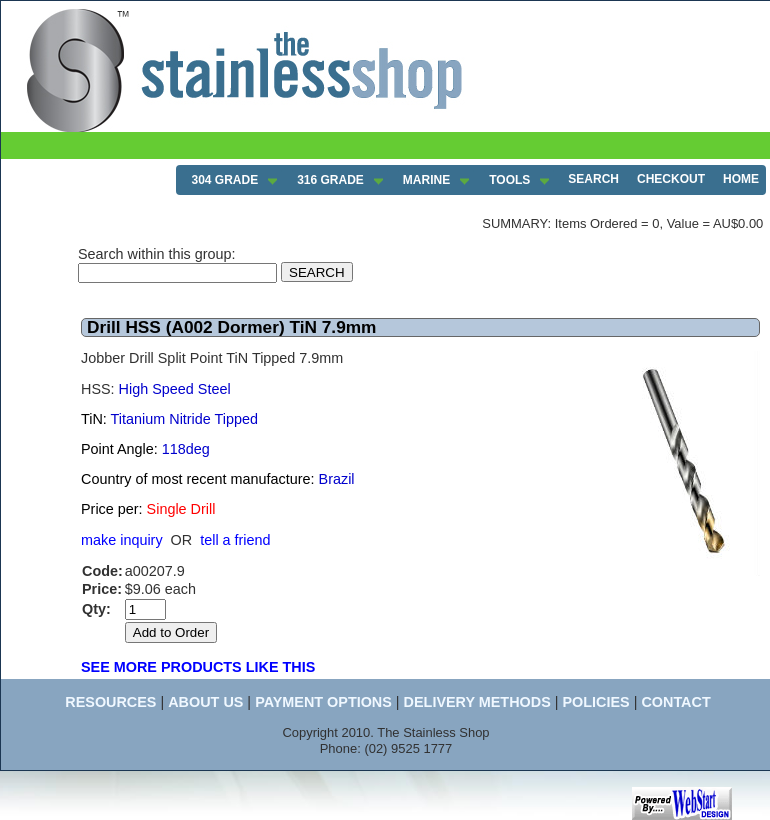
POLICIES (595, 702)
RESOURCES (110, 702)
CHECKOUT (671, 179)
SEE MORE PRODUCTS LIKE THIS (198, 667)
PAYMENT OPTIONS (323, 702)
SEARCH (593, 179)
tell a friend (235, 540)
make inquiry (122, 540)
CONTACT (675, 702)
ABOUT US (205, 702)
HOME (741, 179)
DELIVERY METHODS (477, 702)
